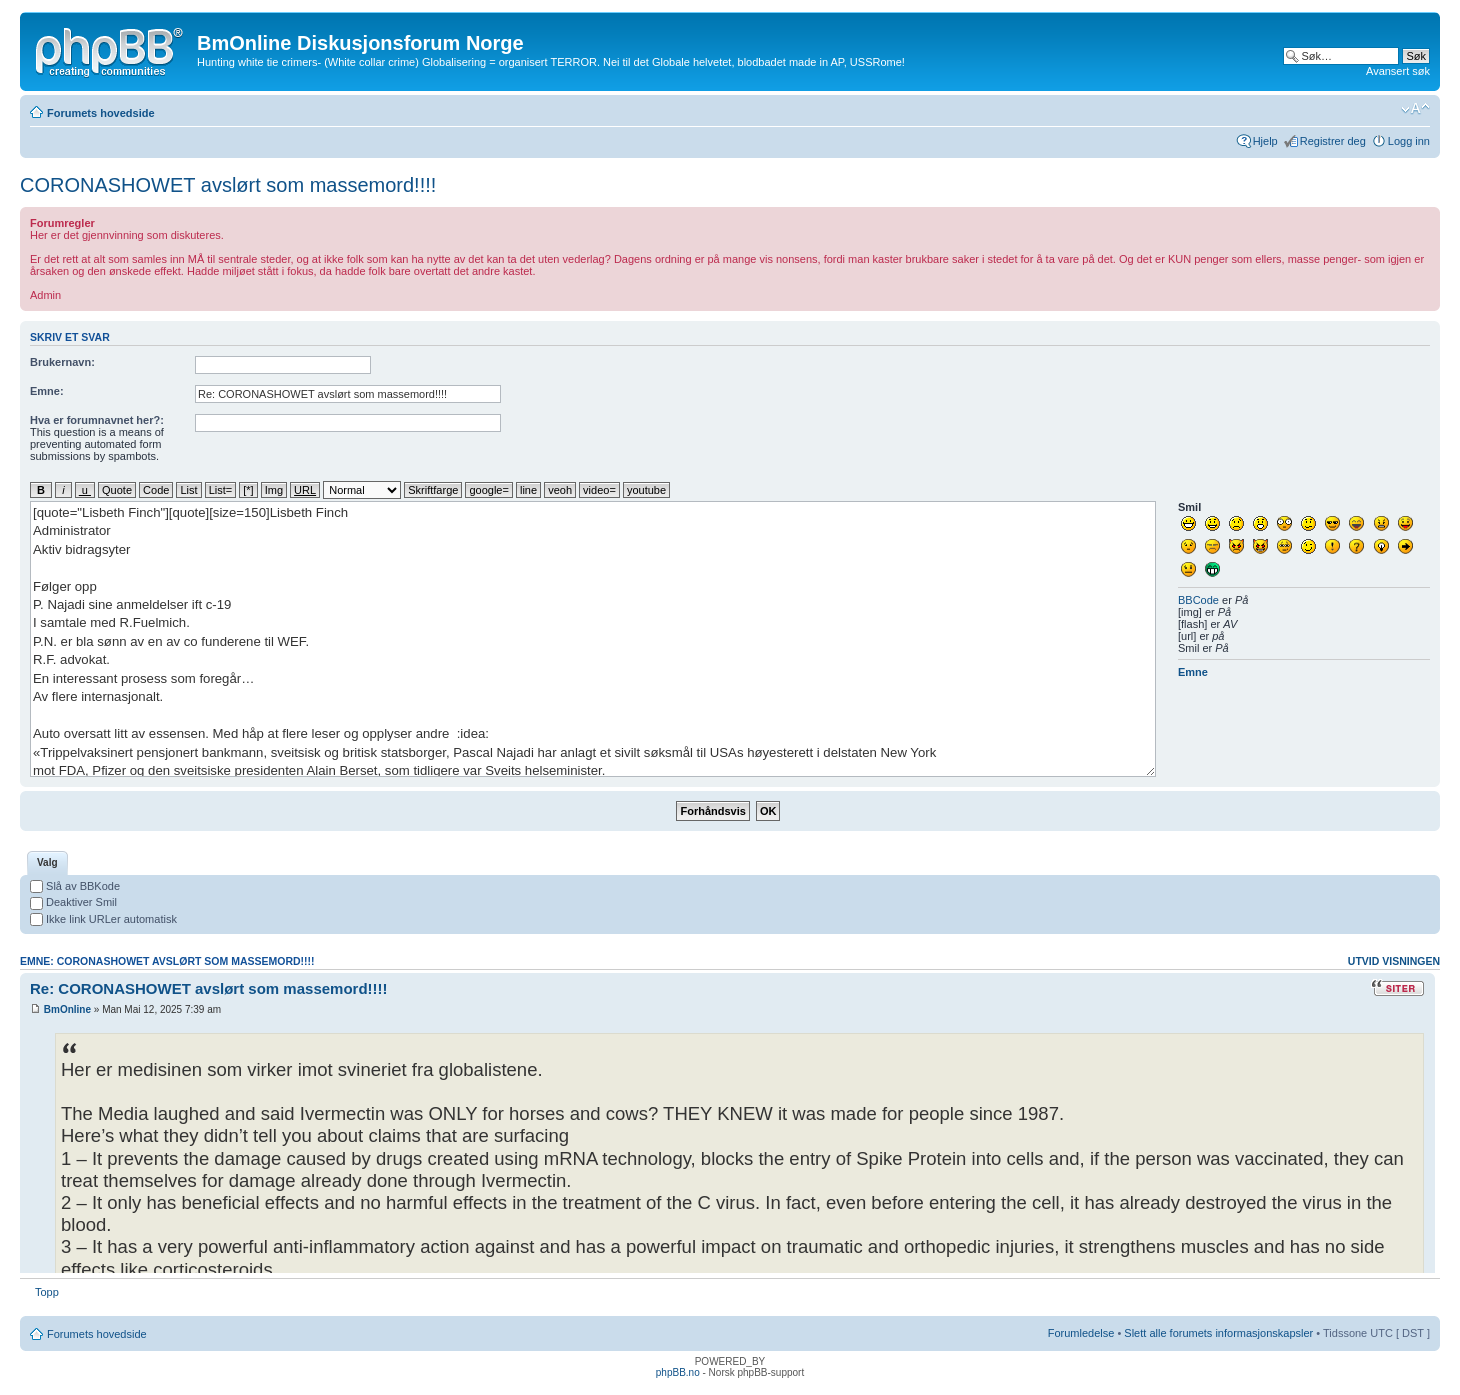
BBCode (1198, 600)
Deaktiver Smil (73, 902)
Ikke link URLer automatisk (103, 919)
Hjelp (1265, 141)
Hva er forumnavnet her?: (97, 420)
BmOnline (67, 1009)
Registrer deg (1333, 141)
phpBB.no (678, 1372)
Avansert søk (1398, 71)
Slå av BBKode (75, 886)
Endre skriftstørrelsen (1415, 109)
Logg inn (1409, 141)
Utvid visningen (1394, 961)
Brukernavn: (62, 362)
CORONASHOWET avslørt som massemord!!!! (228, 185)
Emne (1193, 672)
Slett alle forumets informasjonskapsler (1218, 1333)
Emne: (47, 391)
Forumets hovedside (101, 113)
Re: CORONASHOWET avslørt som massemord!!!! (209, 988)
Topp (47, 1292)
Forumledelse (1081, 1333)
